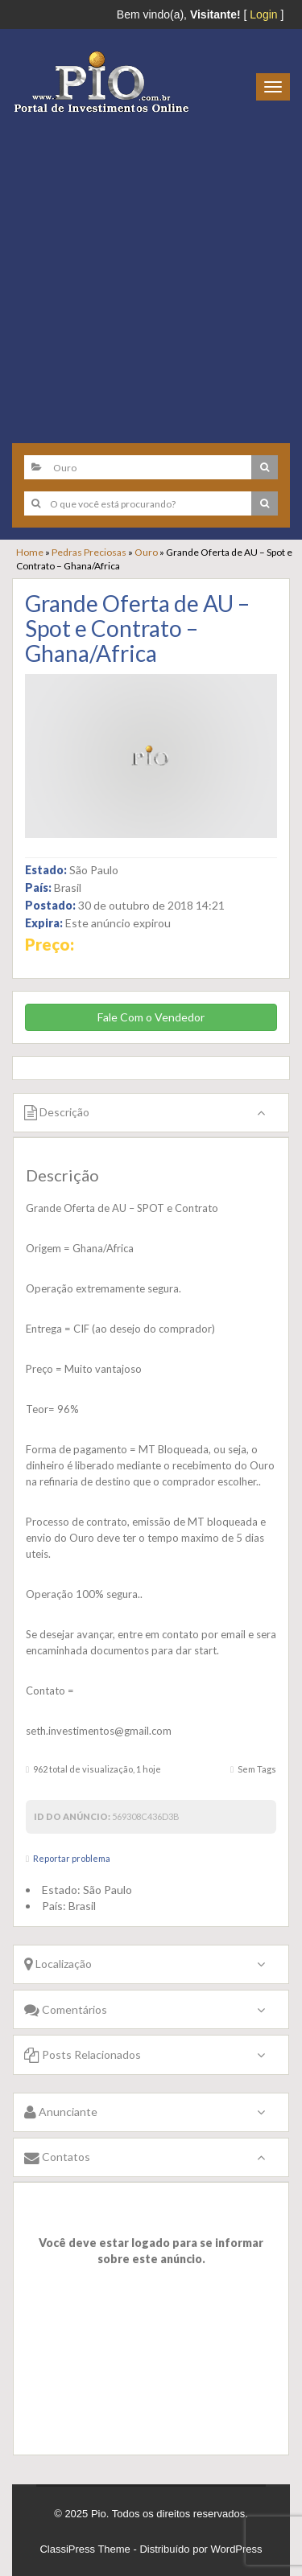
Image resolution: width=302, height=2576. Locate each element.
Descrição (56, 1112)
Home (29, 552)
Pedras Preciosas (89, 552)
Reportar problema (71, 1858)
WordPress (237, 2549)
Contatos (57, 2156)
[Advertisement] (151, 272)
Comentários (65, 2009)
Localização (58, 1963)
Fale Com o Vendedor (151, 1017)
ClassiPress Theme (84, 2549)
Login (263, 14)
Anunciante (60, 2111)
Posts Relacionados (82, 2054)
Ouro (146, 552)
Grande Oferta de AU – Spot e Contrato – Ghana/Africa (137, 628)
